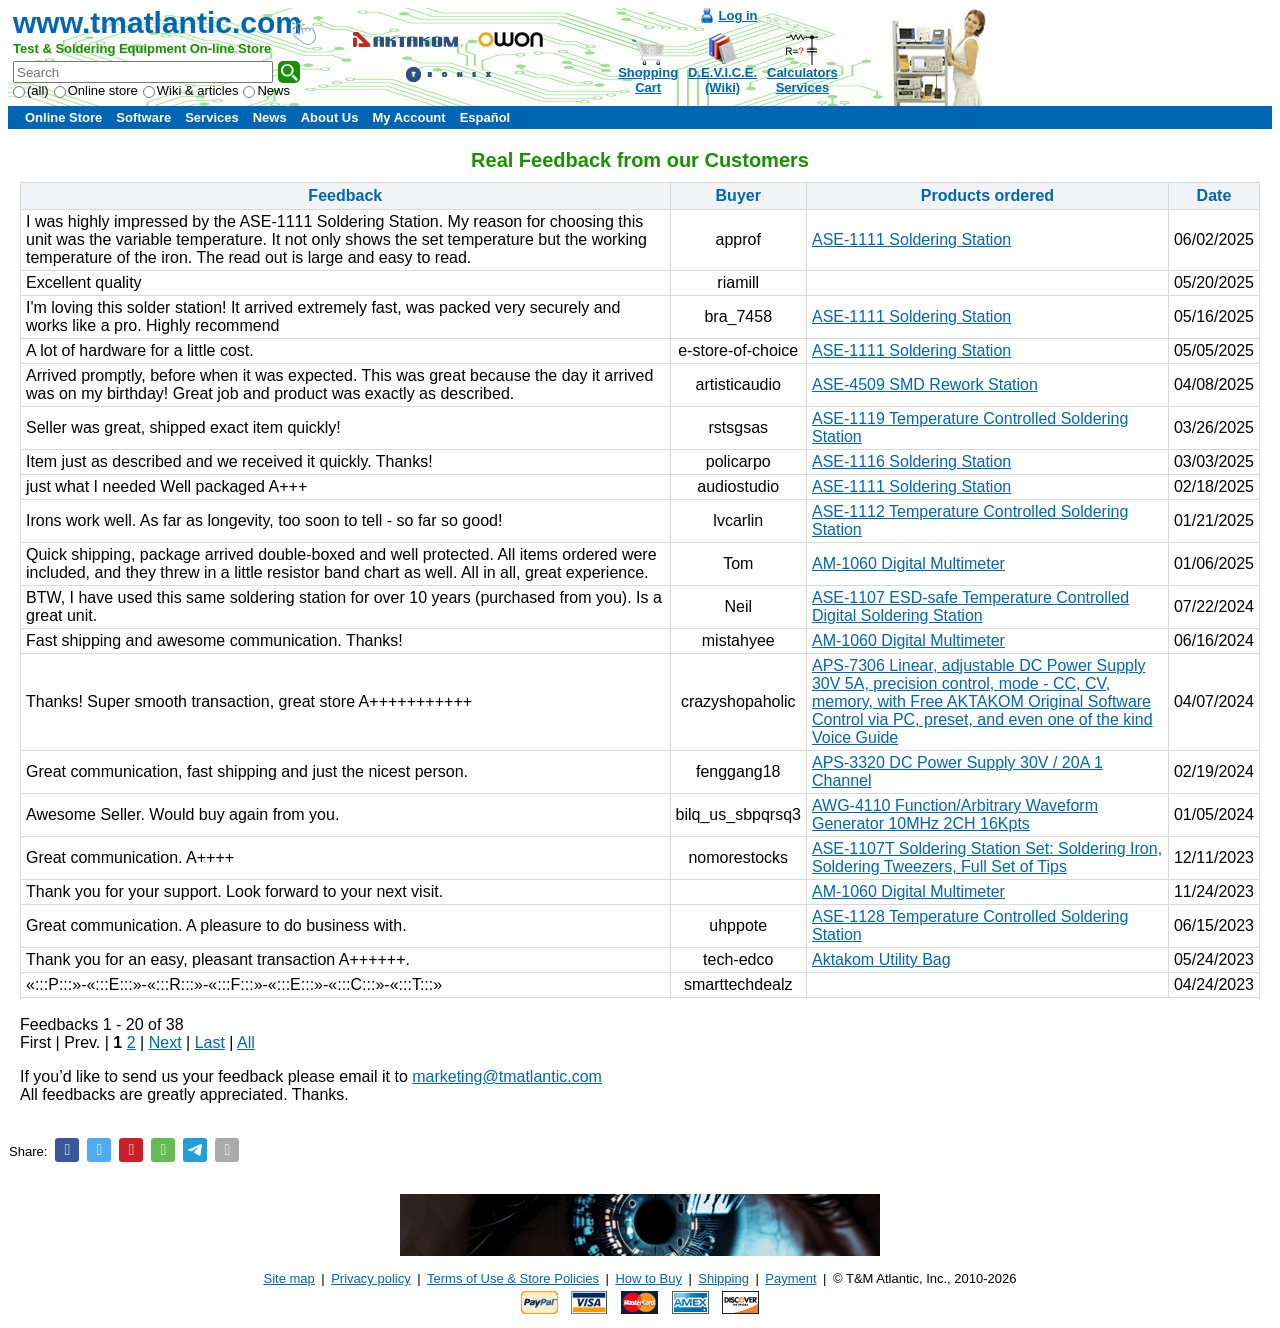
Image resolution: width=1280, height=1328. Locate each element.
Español (485, 117)
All (246, 1042)
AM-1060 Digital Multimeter (908, 563)
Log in (738, 15)
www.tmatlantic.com (157, 22)
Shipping (723, 1278)
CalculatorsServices (802, 80)
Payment (790, 1278)
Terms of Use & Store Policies (513, 1278)
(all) (31, 90)
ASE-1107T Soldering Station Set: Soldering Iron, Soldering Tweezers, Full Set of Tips (987, 857)
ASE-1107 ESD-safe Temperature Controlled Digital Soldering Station (970, 606)
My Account (408, 117)
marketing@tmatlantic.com (507, 1076)
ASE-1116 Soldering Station (911, 461)
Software (143, 117)
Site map (289, 1278)
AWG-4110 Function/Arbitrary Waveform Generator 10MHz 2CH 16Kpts (955, 814)
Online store (96, 90)
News (266, 90)
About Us (330, 117)
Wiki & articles (191, 90)
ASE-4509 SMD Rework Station (925, 384)
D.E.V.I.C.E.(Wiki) (722, 80)
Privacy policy (370, 1278)
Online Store (63, 117)
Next (165, 1042)
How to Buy (648, 1278)
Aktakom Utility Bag (881, 959)
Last (210, 1042)
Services (212, 117)
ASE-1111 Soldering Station (911, 239)
